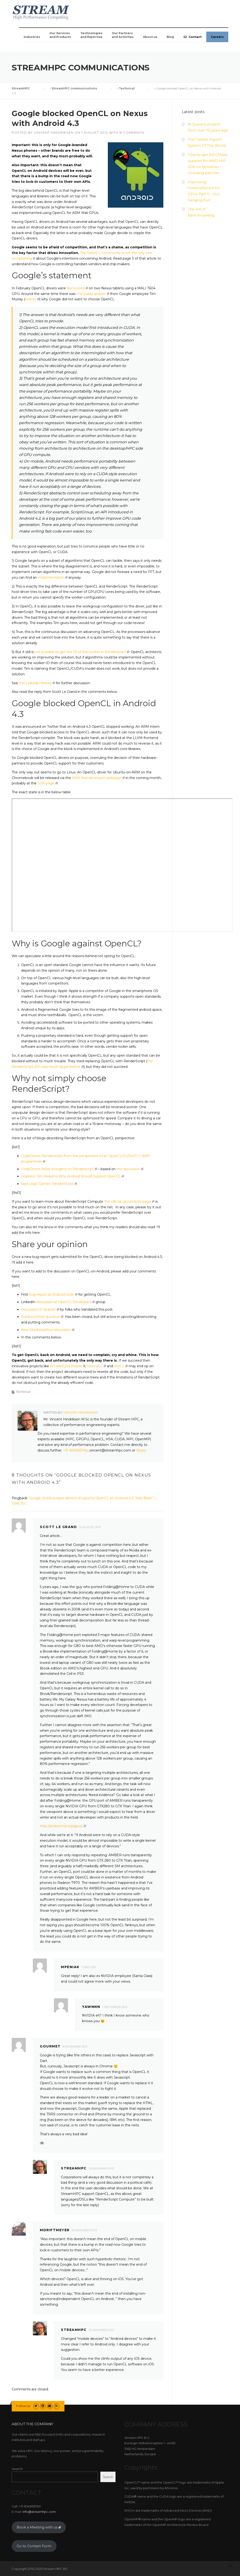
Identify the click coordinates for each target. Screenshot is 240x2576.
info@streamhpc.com (39, 2512)
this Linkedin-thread (37, 683)
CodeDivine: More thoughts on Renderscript (59, 1169)
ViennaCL (96, 1366)
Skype (141, 1450)
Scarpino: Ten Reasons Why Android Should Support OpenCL (72, 1176)
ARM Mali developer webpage (98, 778)
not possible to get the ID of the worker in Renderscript (82, 652)
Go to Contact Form (34, 2546)
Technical (23, 1391)
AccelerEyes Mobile (67, 1366)
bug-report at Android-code (53, 1294)
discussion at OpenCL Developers (65, 1302)
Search (17, 2469)
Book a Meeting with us (39, 2527)
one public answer (92, 294)
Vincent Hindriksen (54, 132)
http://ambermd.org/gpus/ (63, 1826)
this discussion (129, 1169)
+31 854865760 (75, 1450)
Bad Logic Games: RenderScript (49, 1184)
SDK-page (48, 783)
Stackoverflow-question (42, 1317)
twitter (32, 299)
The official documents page (129, 1201)
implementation (53, 577)
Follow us (23, 2406)
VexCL (121, 1366)
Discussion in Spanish (40, 1309)
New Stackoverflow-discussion (47, 1330)
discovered (77, 288)
